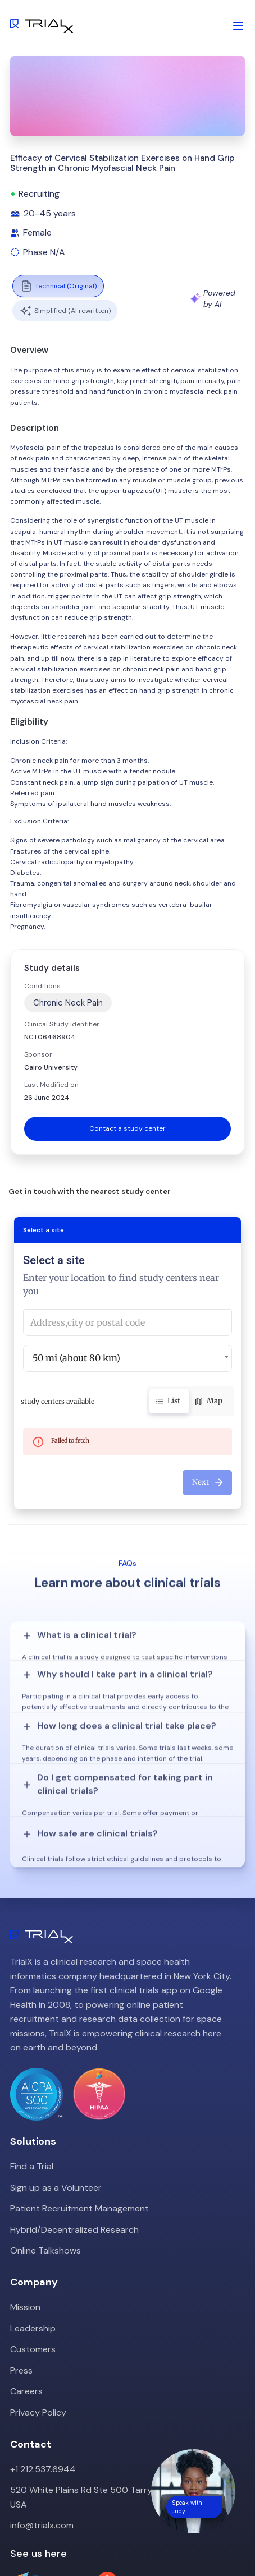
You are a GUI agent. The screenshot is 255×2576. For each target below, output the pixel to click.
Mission (25, 2216)
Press (21, 2279)
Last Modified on (51, 1084)
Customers (33, 2258)
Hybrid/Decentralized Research (74, 2139)
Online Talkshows (45, 2159)
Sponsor (38, 1054)
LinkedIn (67, 2541)
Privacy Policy (38, 2322)
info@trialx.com (42, 2434)
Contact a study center (127, 1128)
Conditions (42, 985)
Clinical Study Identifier (61, 1024)
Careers (26, 2300)
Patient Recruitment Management (79, 2117)
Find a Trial (31, 2075)
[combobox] (127, 1322)
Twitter (25, 2541)
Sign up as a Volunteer (56, 2097)
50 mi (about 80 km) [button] (76, 1357)
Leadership (33, 2237)
